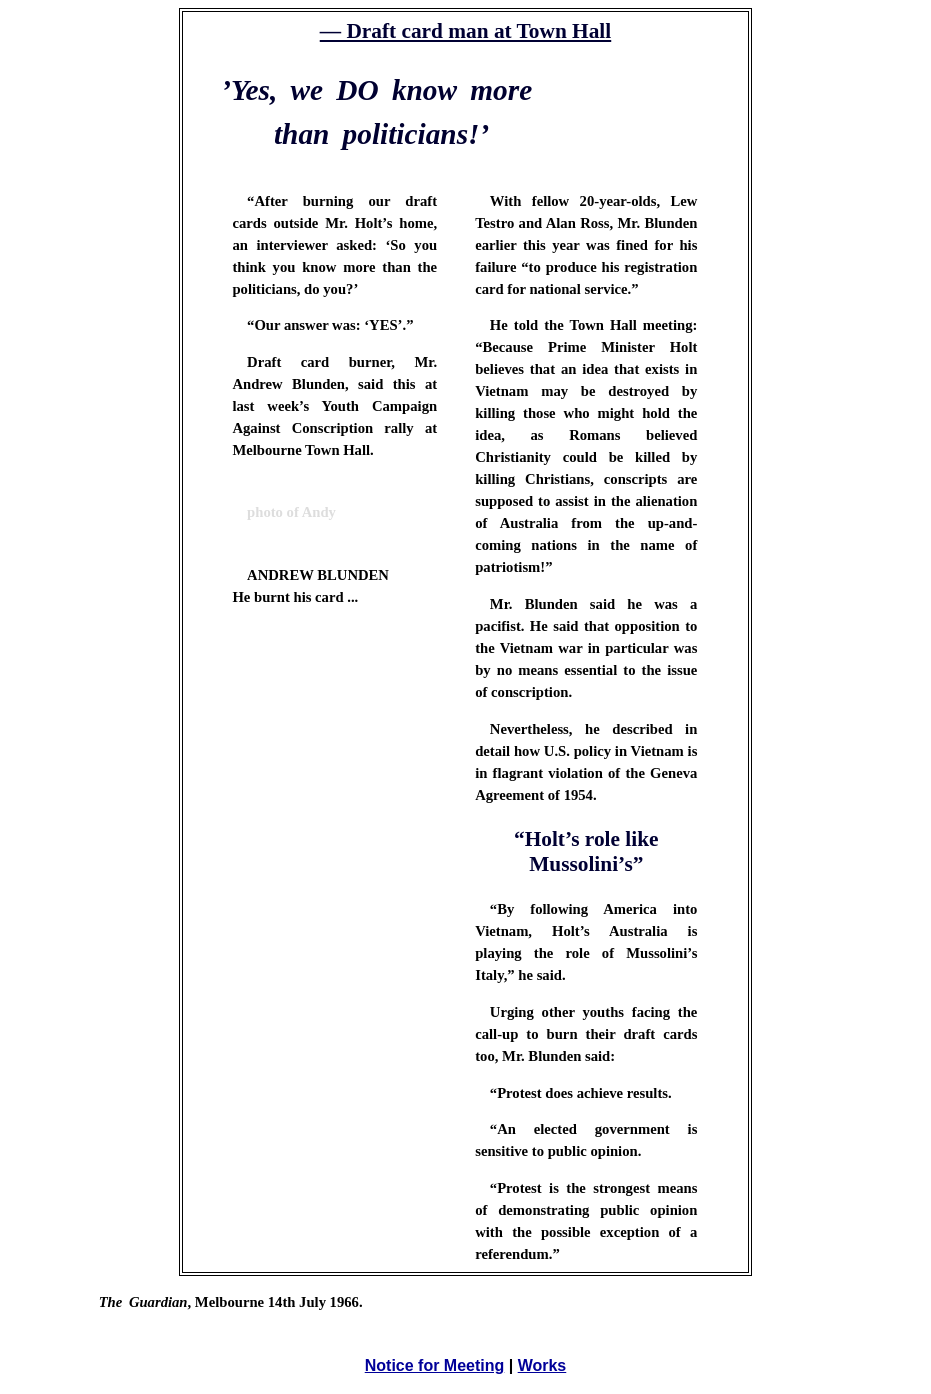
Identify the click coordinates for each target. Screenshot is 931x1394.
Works (542, 1365)
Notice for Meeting (435, 1365)
